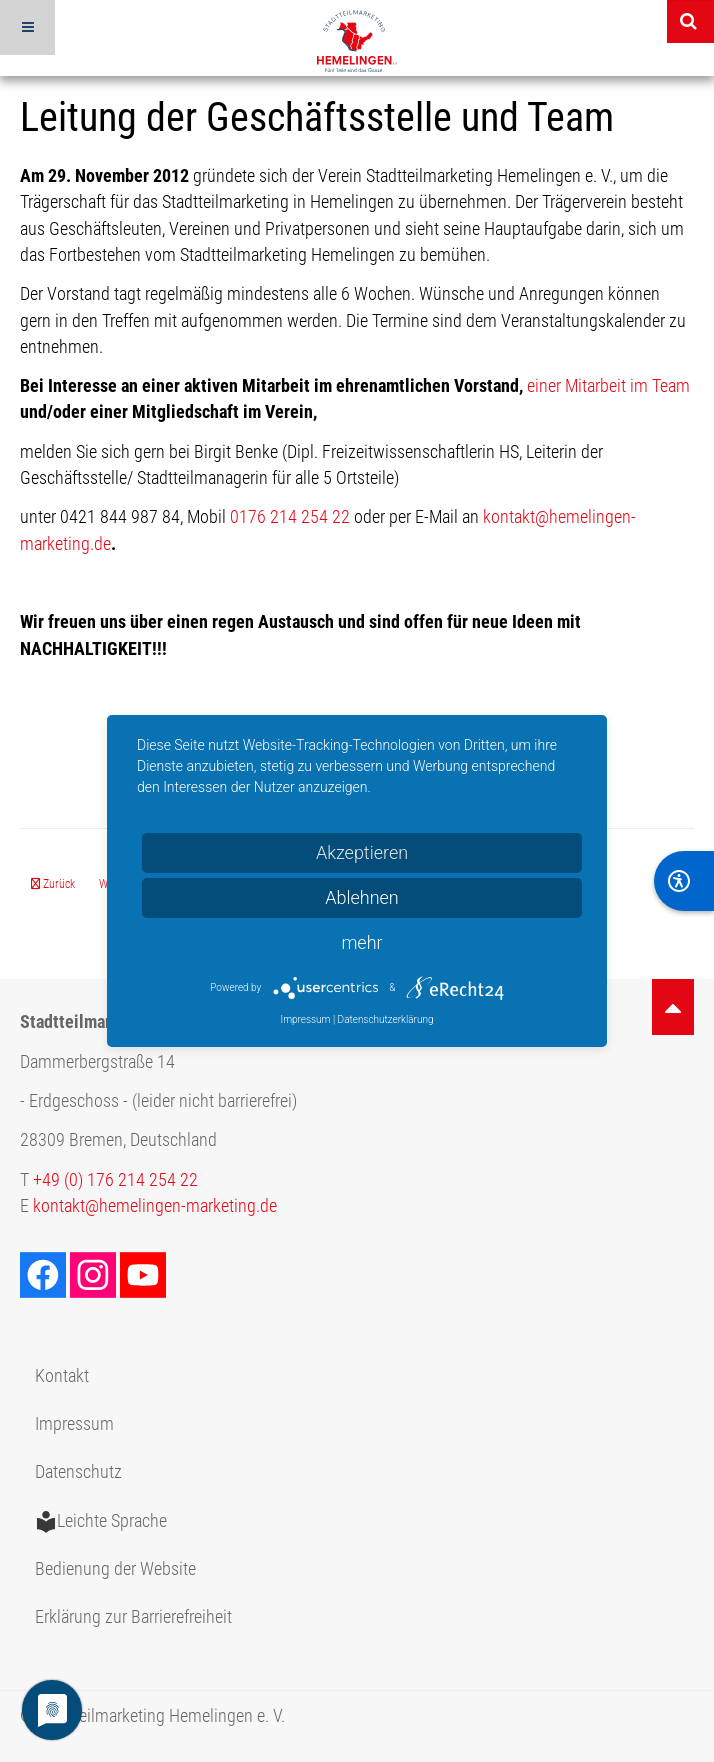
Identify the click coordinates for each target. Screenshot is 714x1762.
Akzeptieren (362, 852)
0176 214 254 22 (290, 517)
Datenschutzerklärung (386, 1019)
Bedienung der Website (115, 1569)
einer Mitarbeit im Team (608, 386)
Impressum (74, 1424)
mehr (361, 942)
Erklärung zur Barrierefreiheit (133, 1617)
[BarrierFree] (684, 881)
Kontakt (62, 1376)
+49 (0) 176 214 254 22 (115, 1180)
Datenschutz (78, 1472)
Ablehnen (362, 897)
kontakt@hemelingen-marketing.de (155, 1206)
